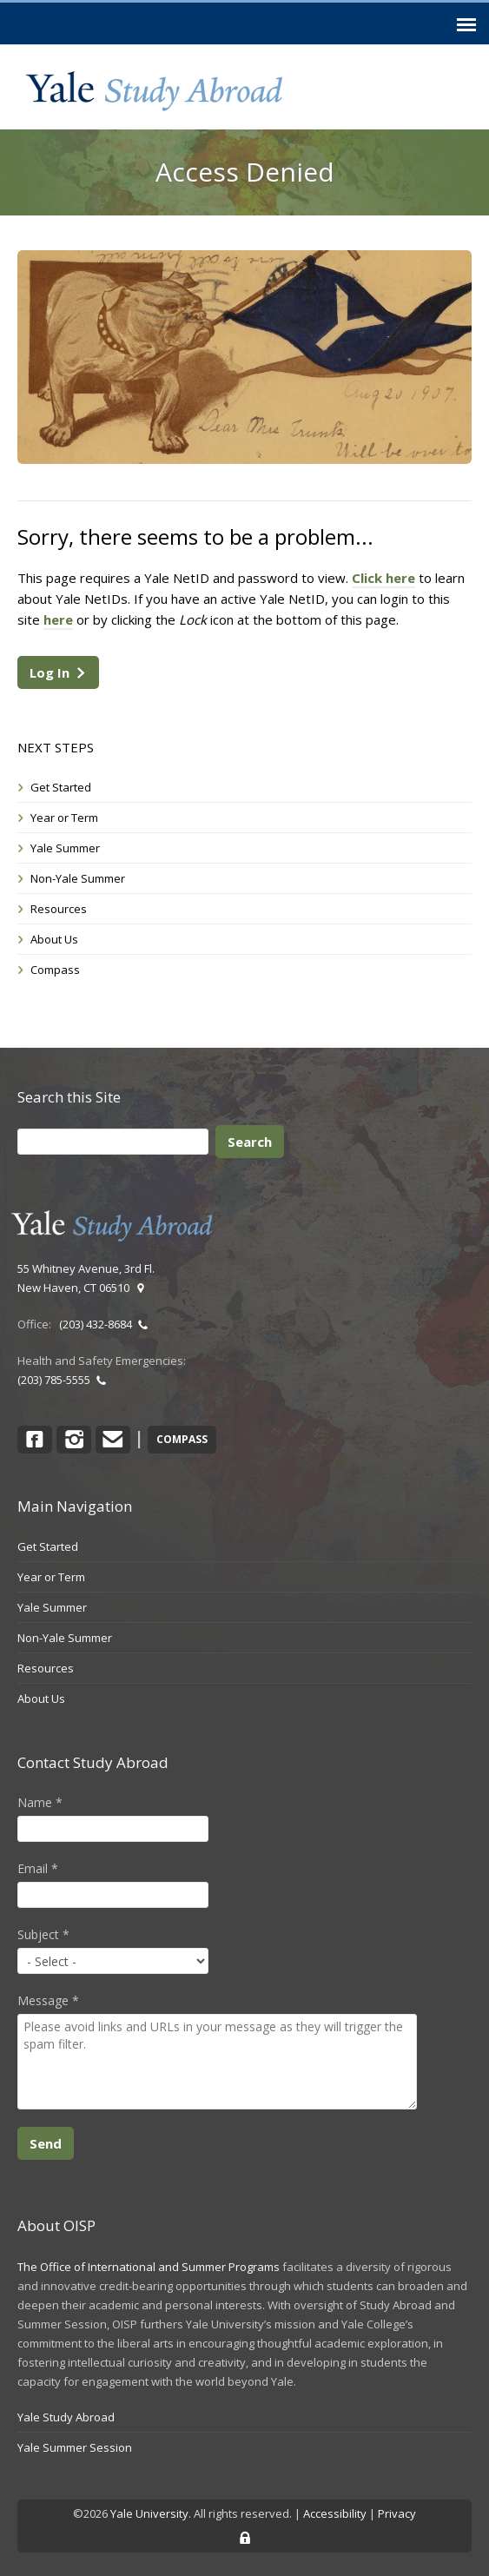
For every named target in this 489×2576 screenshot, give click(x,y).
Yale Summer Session (74, 2447)
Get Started (60, 787)
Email (37, 1868)
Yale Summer (65, 848)
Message (48, 2000)
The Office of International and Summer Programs (148, 2267)
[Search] (112, 1142)
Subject (43, 1934)
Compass (55, 969)
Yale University (149, 2513)
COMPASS (182, 1439)
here (58, 619)
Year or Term (64, 817)
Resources (58, 909)
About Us (54, 939)
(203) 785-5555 (62, 1379)
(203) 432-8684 (104, 1324)
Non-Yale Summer (77, 878)
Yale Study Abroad (66, 2417)
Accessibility (335, 2513)
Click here (383, 577)
